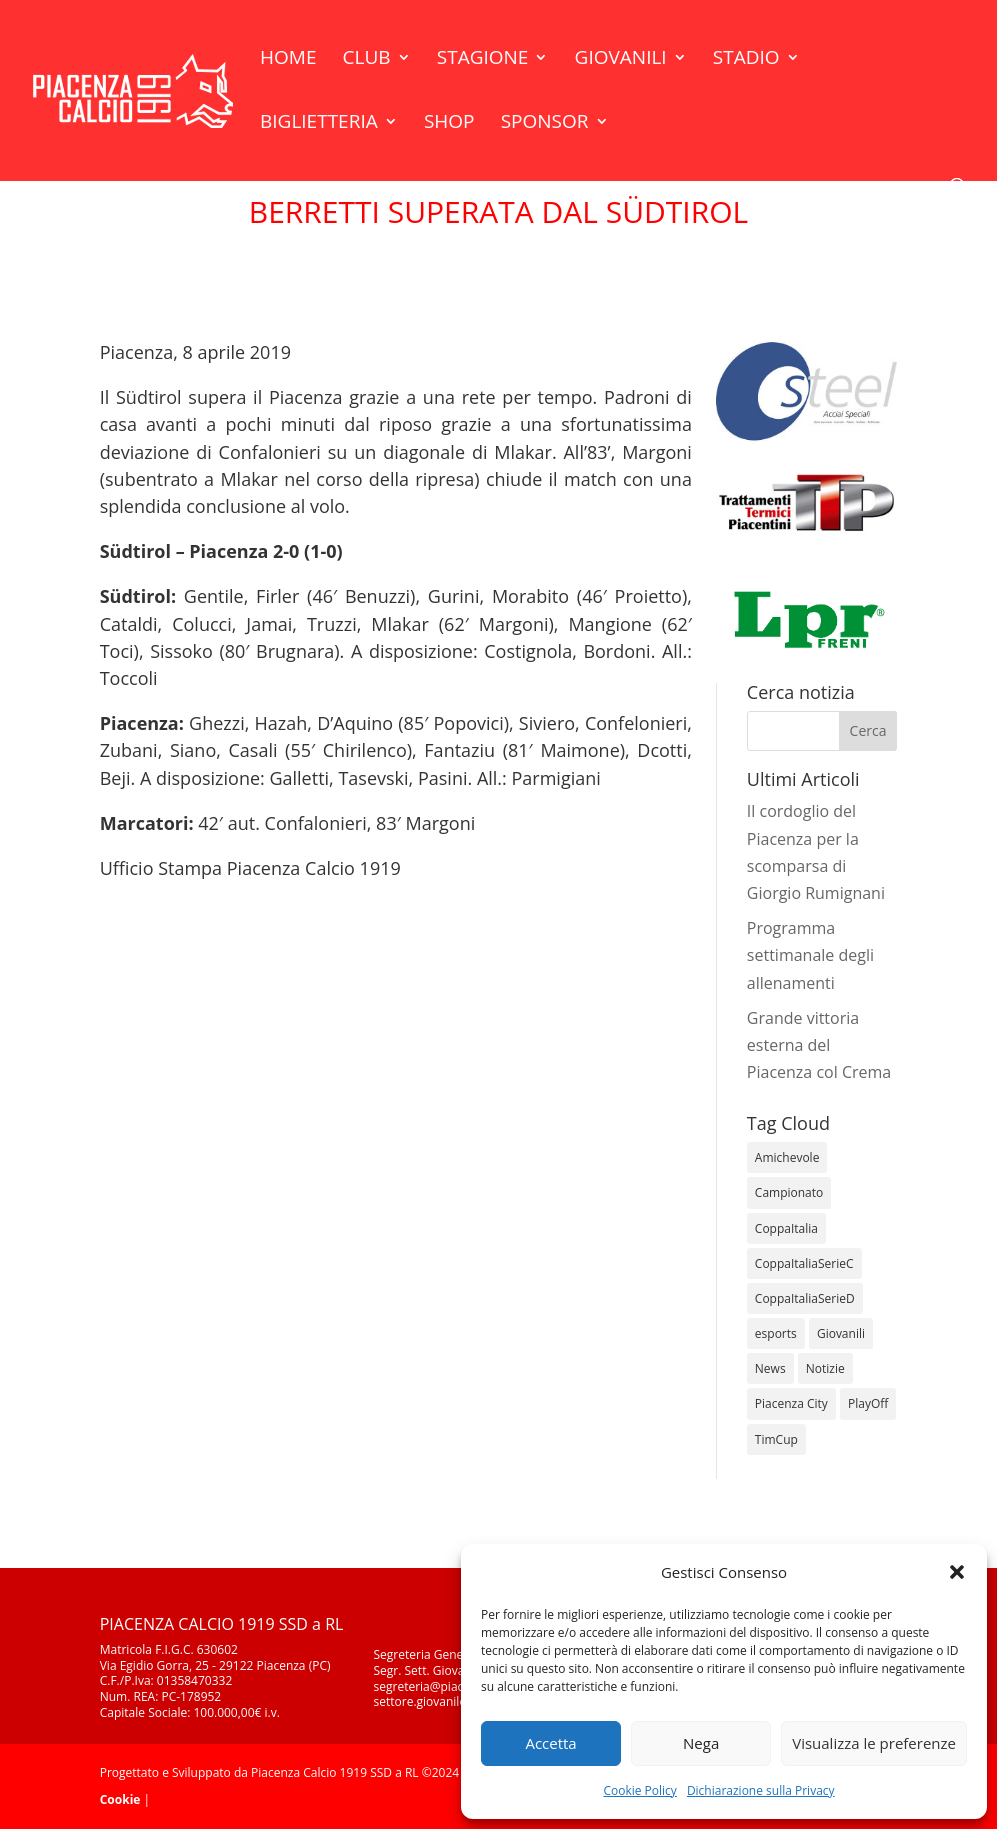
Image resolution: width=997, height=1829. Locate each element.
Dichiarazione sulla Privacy (761, 1790)
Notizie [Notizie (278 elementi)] (825, 1368)
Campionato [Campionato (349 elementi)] (789, 1192)
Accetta (550, 1743)
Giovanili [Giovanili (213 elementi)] (841, 1333)
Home (288, 60)
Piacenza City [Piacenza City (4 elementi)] (791, 1403)
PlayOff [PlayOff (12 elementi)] (868, 1403)
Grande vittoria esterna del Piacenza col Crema (819, 1045)
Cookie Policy (639, 1790)
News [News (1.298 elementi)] (770, 1368)
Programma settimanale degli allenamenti (810, 955)
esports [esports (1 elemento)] (776, 1333)
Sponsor (545, 124)
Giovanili (621, 60)
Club (367, 60)
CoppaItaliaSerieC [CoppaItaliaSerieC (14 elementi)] (804, 1263)
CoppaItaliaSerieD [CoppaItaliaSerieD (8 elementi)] (805, 1298)
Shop (449, 124)
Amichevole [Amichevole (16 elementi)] (787, 1157)
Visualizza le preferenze (874, 1743)
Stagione (483, 60)
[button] (957, 1572)
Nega (701, 1743)
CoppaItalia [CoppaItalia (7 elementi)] (786, 1228)
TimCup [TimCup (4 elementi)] (776, 1439)
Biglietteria (319, 124)
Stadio (746, 60)
